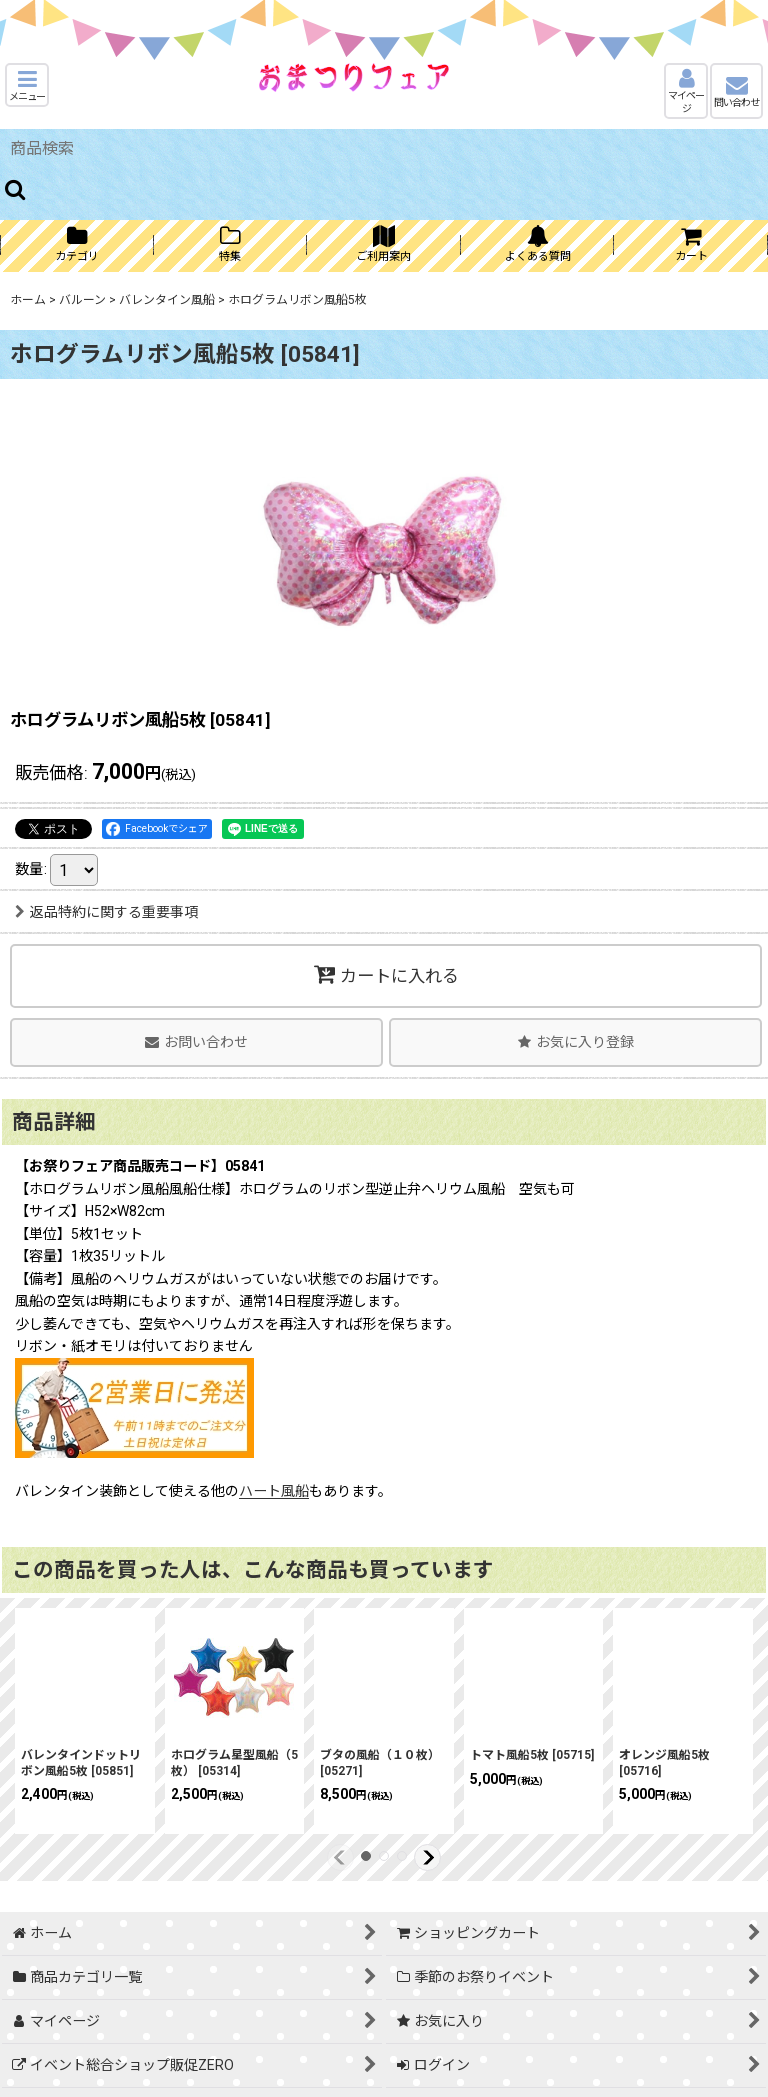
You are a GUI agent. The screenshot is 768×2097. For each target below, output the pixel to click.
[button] (27, 85)
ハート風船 (274, 1491)
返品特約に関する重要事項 (106, 912)
